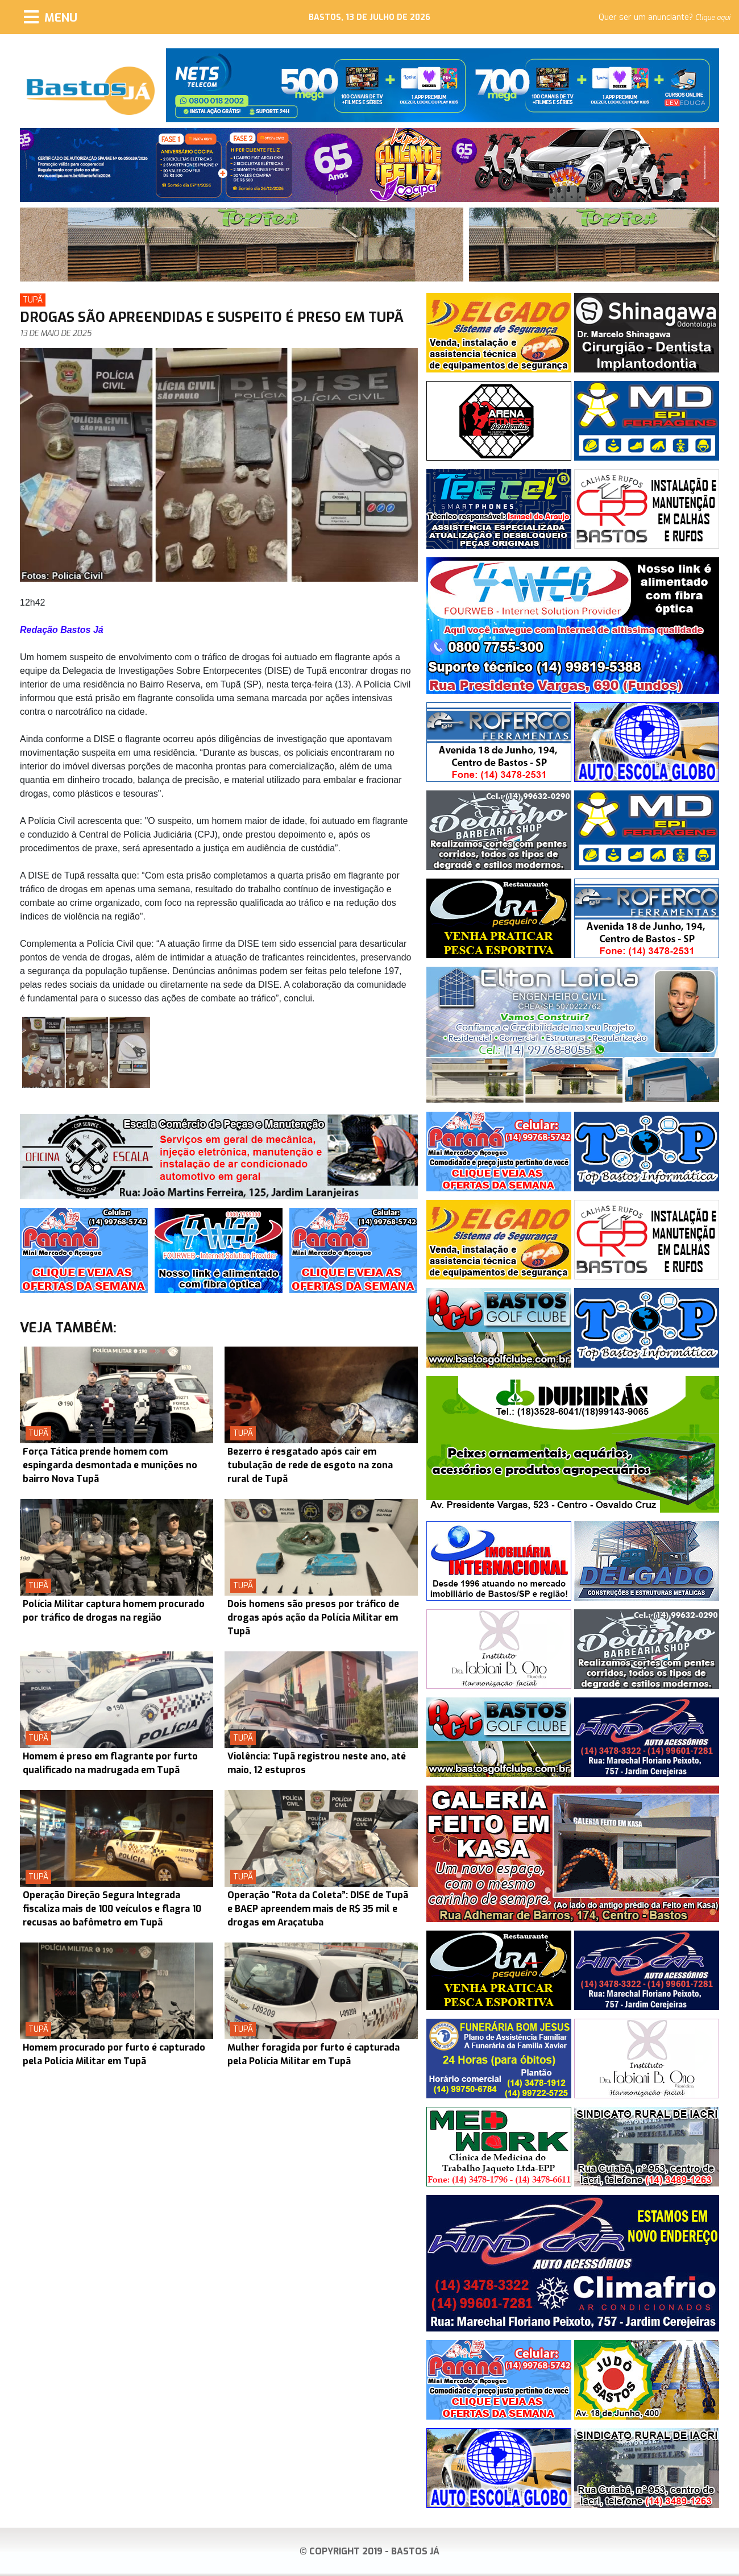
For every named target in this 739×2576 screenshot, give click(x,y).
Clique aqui (712, 17)
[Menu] (50, 17)
